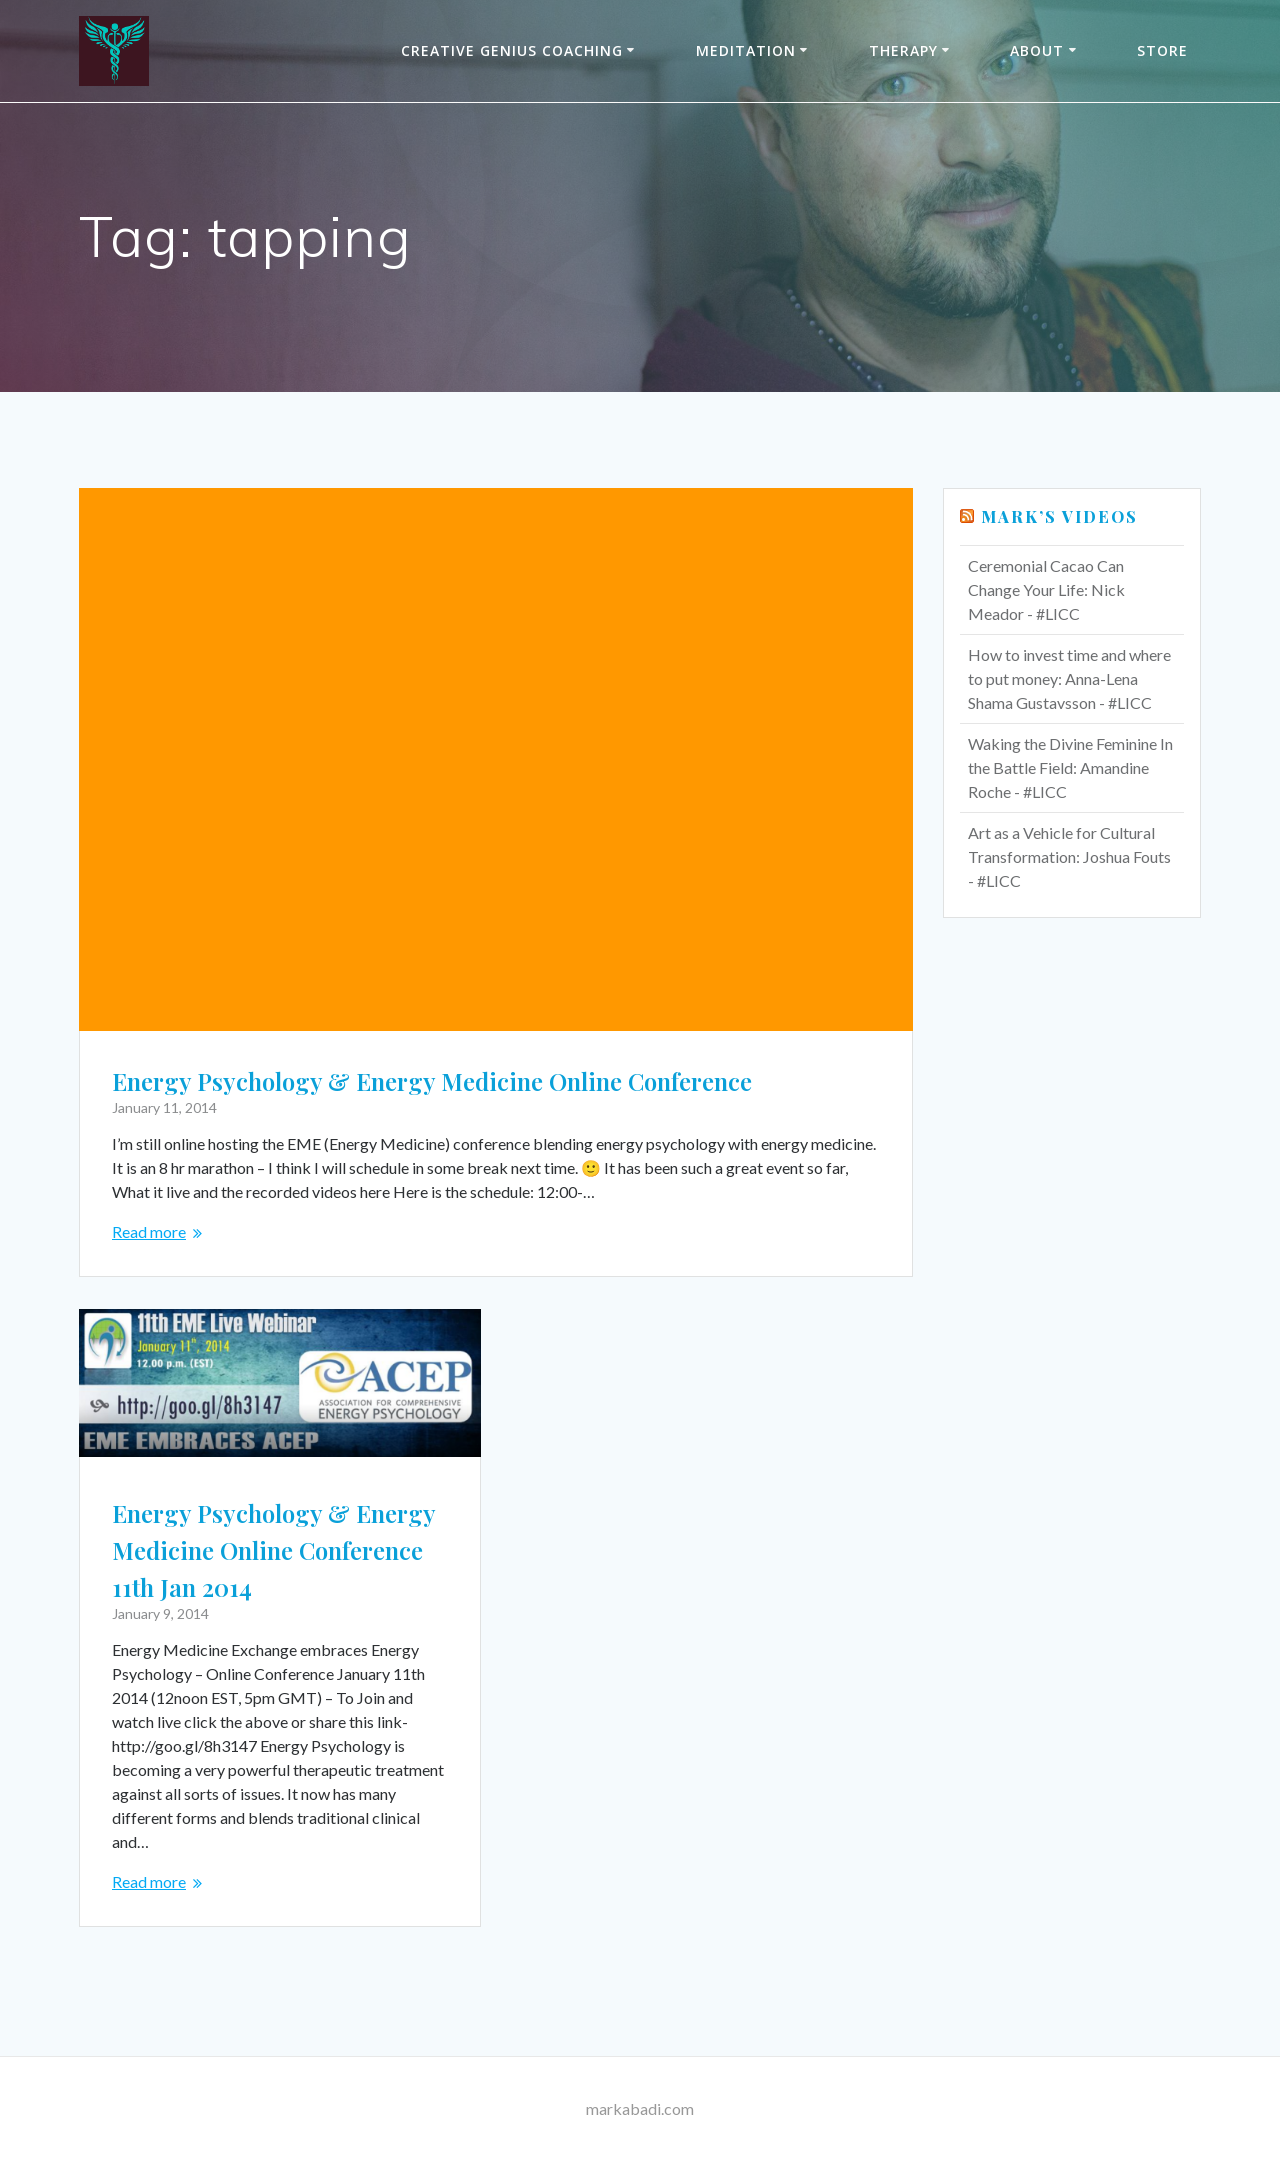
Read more (149, 1231)
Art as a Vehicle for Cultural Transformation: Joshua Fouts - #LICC (1069, 856)
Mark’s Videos (1059, 516)
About (1037, 50)
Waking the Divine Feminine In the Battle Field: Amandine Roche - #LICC (1070, 767)
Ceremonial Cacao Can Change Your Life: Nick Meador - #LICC (1046, 589)
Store (1162, 50)
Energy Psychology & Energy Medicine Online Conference (432, 1081)
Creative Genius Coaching (512, 50)
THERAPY (903, 50)
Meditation (746, 50)
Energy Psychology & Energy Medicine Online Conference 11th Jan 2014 (273, 1550)
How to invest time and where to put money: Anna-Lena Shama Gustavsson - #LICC (1069, 678)
